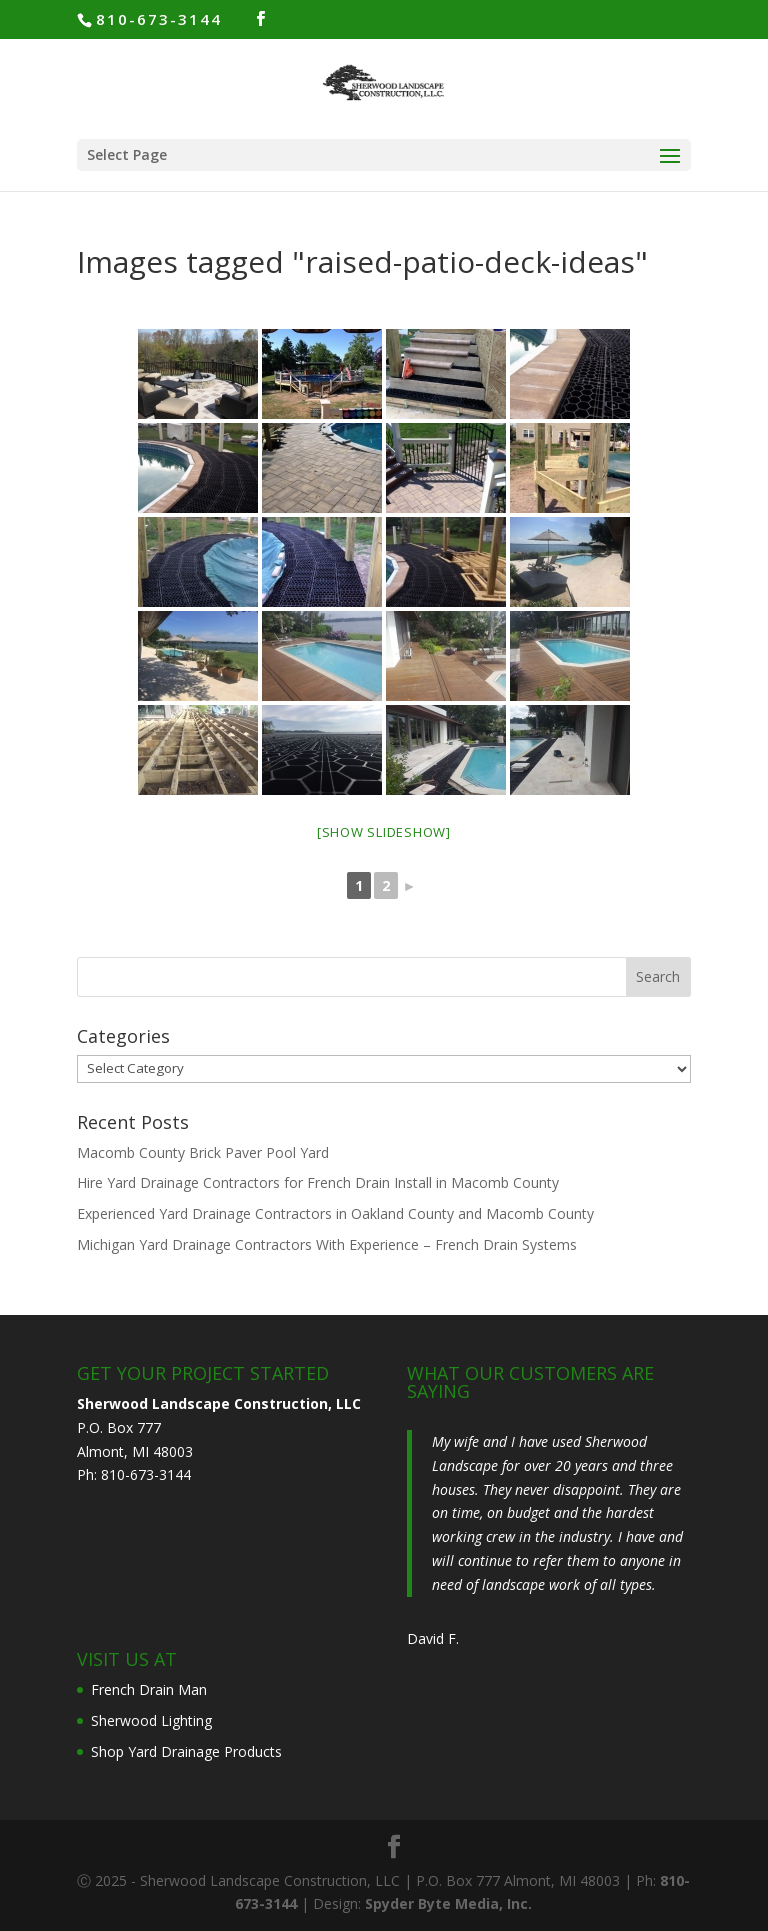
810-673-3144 (159, 19)
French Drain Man (149, 1689)
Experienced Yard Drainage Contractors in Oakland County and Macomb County (335, 1213)
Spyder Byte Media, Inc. (448, 1903)
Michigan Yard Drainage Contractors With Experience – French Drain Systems (327, 1244)
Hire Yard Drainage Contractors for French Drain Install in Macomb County (318, 1182)
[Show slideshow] (384, 832)
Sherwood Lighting (151, 1720)
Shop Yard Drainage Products (186, 1751)
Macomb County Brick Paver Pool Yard (203, 1152)
